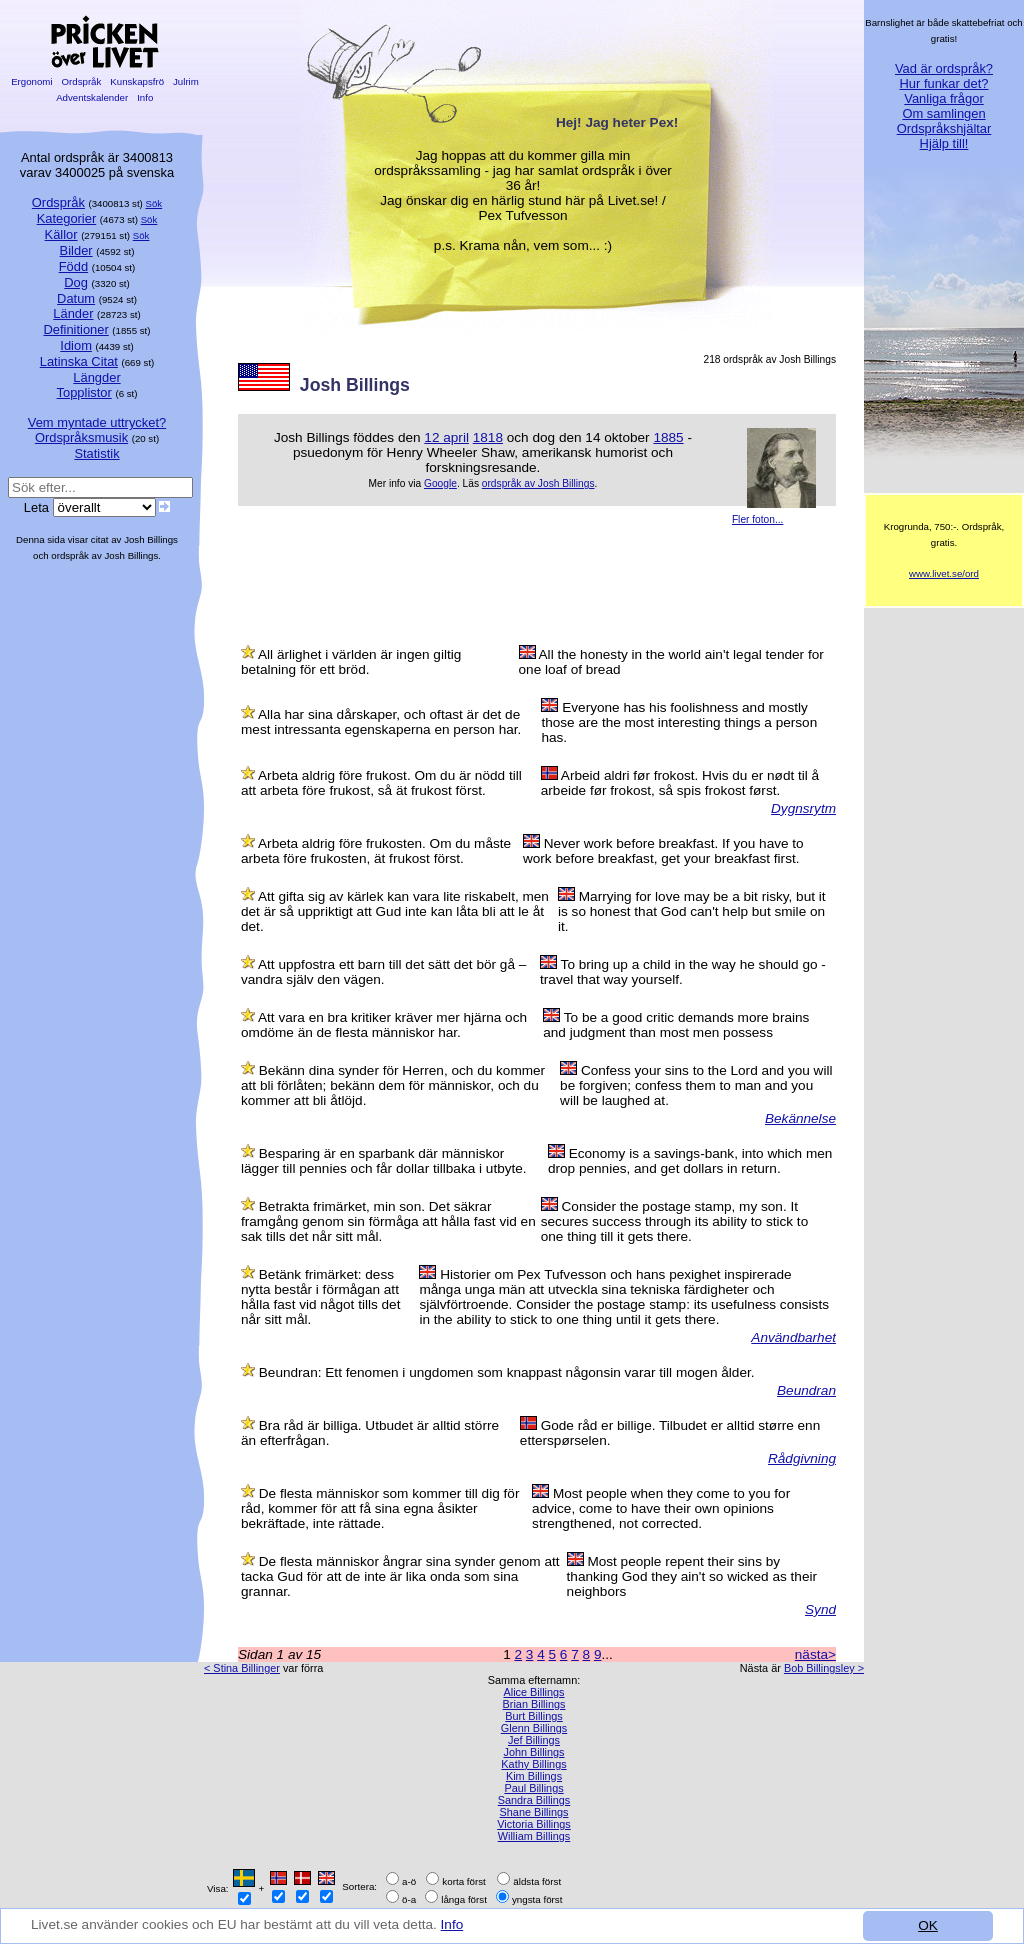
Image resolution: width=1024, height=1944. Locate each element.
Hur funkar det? (944, 83)
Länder (73, 313)
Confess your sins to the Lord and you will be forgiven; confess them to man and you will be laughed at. (696, 1085)
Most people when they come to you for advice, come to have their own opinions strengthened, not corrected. (661, 1508)
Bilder (76, 250)
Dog (76, 282)
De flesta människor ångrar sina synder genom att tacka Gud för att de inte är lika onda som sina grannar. (400, 1576)
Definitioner (75, 329)
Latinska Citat (79, 361)
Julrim (185, 81)
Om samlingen (943, 113)
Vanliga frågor (943, 98)
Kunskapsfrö (137, 81)
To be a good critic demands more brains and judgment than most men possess (676, 1025)
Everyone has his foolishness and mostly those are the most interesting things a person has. (679, 722)
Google (440, 483)
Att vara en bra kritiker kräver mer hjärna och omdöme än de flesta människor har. (384, 1025)
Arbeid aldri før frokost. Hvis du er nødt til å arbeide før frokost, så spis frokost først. (680, 783)
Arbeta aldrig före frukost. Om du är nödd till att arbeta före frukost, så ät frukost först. (381, 783)
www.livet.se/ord (944, 573)
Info (452, 1924)
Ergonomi (31, 81)
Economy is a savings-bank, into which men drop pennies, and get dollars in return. (690, 1161)
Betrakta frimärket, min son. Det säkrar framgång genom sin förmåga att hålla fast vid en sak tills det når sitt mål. (388, 1221)
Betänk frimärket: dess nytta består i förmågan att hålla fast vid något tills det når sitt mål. (320, 1297)
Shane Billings (534, 1812)
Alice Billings (533, 1692)
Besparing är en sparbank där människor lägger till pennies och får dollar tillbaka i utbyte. (384, 1161)
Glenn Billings (534, 1728)
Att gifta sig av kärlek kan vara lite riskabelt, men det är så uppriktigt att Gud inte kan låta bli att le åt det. (395, 911)
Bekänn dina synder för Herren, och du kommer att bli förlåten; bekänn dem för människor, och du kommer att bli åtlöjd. (393, 1085)
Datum (76, 298)
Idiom (76, 345)
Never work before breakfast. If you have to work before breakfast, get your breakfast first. (663, 851)
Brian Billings (534, 1704)
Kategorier (67, 218)
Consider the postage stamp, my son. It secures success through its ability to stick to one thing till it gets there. (674, 1221)
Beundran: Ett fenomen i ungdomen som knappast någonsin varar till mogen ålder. (507, 1372)
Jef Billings (534, 1740)
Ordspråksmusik (81, 437)
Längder (96, 377)
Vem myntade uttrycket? (97, 422)
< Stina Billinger (242, 1668)
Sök (154, 203)
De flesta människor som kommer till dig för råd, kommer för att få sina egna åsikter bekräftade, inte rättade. (380, 1508)
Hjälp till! (944, 143)
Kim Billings (534, 1776)
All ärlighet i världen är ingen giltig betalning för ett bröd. (351, 662)
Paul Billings (533, 1788)
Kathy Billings (533, 1764)
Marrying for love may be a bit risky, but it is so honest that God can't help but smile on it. (692, 911)
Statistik (96, 453)
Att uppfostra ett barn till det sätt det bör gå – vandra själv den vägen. (383, 972)
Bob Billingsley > (824, 1668)
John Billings (533, 1752)
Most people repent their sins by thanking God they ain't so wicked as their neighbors (692, 1576)
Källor (61, 234)
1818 (488, 437)
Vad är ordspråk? (944, 68)
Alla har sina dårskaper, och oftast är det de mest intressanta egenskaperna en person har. (381, 722)
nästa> (815, 1654)
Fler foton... (758, 519)
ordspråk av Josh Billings (538, 483)
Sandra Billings (534, 1800)
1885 (668, 437)
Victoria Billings (534, 1824)
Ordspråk (81, 81)
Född (73, 266)
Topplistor (84, 392)
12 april (446, 437)
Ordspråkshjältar (944, 128)
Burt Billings (533, 1716)
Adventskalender (92, 97)
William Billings (534, 1836)
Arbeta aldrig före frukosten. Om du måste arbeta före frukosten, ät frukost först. (376, 851)
